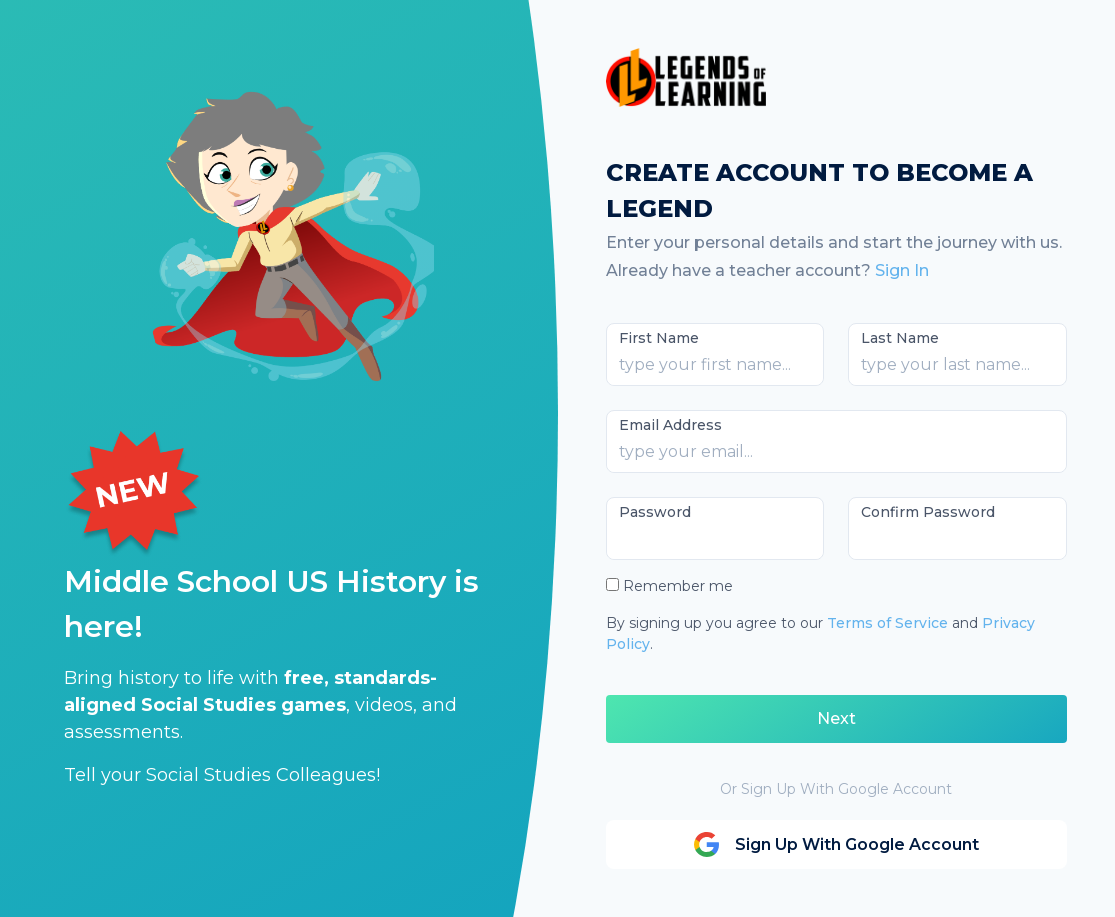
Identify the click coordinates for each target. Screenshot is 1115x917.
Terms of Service (887, 623)
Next (836, 718)
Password (655, 512)
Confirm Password (928, 512)
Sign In (902, 270)
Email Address (670, 425)
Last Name (900, 338)
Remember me (678, 586)
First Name (659, 338)
